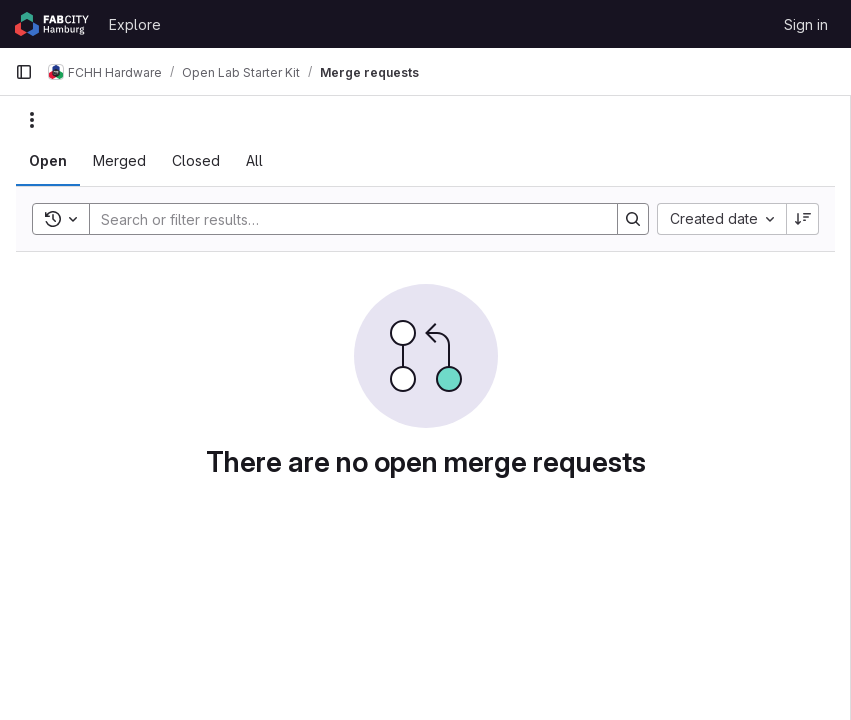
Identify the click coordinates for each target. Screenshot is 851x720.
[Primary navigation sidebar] (24, 72)
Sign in (806, 24)
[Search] (343, 219)
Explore (135, 24)
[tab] (48, 161)
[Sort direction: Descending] (803, 219)
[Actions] (32, 120)
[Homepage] (52, 24)
